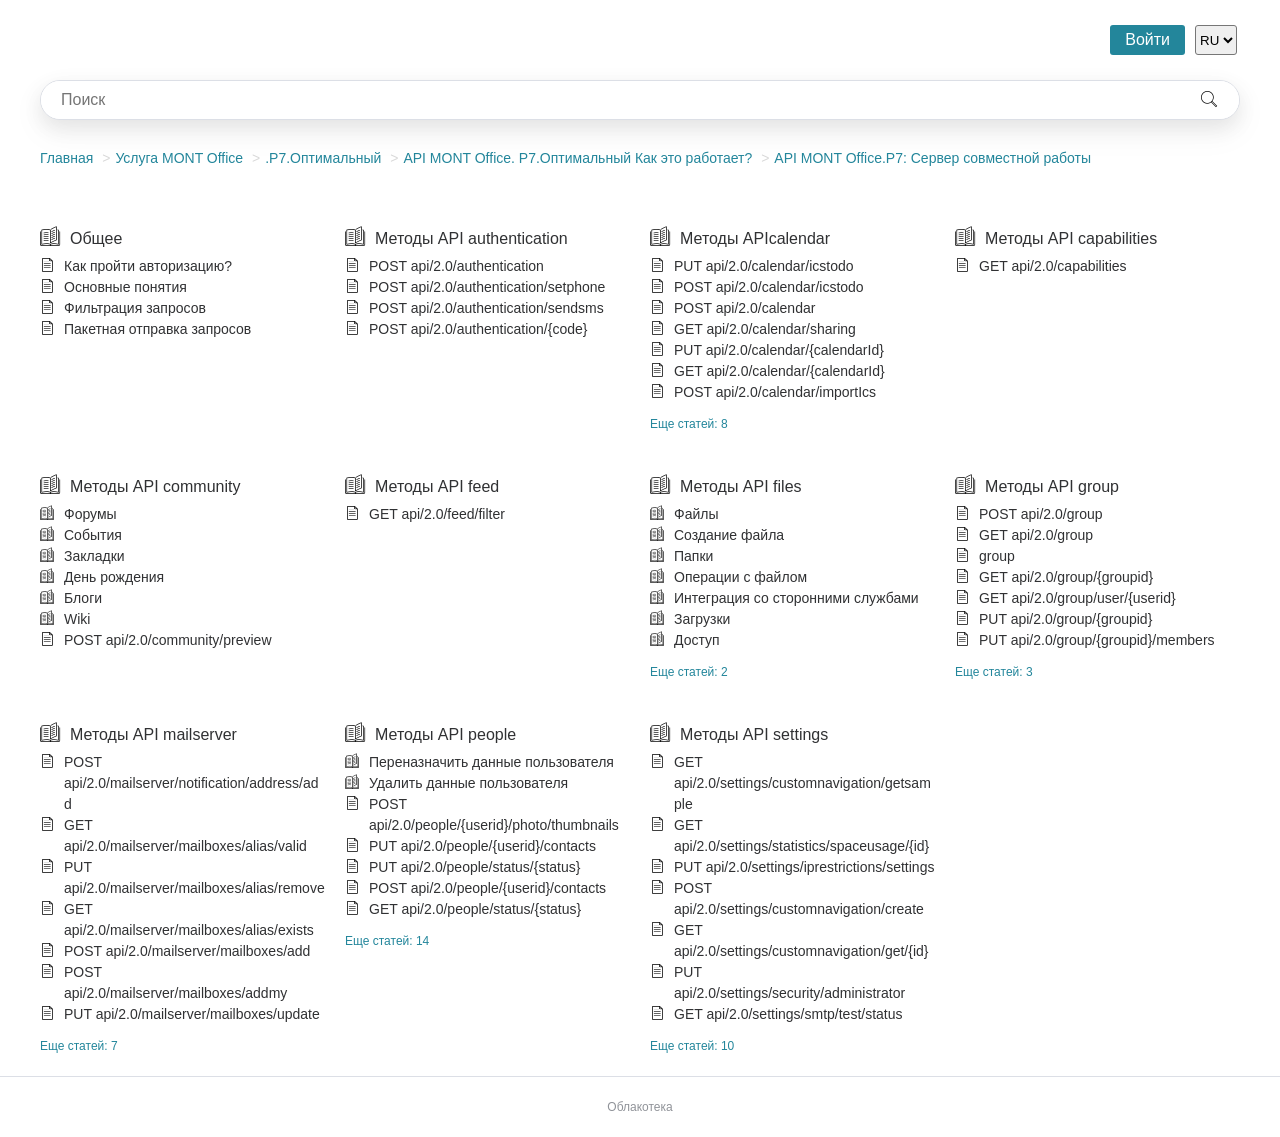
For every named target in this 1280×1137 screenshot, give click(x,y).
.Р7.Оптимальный (323, 158)
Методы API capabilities (1071, 238)
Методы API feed (437, 486)
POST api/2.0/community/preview (168, 640)
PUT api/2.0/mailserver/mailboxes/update (192, 1014)
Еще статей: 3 (994, 672)
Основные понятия (125, 287)
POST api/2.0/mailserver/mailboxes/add (187, 951)
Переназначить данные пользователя (491, 762)
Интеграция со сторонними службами (796, 598)
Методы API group (1052, 486)
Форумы (90, 514)
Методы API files (741, 486)
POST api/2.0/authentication (456, 266)
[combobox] (610, 100)
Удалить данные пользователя (468, 783)
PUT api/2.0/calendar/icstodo (764, 266)
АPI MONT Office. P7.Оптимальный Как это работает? (577, 158)
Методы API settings (754, 734)
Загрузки (702, 619)
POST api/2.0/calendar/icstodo (769, 287)
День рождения (114, 577)
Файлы (696, 514)
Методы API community (155, 486)
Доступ (697, 640)
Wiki (77, 619)
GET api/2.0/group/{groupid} (1066, 577)
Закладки (94, 556)
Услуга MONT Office (179, 158)
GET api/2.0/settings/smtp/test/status (788, 1014)
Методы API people (445, 734)
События (93, 535)
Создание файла (729, 535)
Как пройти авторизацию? (148, 266)
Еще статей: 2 (689, 672)
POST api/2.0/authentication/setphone (487, 287)
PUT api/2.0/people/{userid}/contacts (482, 846)
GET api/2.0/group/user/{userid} (1077, 598)
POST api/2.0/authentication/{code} (478, 329)
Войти (1147, 39)
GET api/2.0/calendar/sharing (765, 329)
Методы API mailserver (153, 734)
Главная (66, 158)
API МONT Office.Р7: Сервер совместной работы (932, 158)
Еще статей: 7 (79, 1046)
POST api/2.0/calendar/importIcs (775, 392)
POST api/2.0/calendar (744, 308)
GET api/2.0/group (1036, 535)
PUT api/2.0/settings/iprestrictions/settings (804, 867)
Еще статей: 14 (387, 941)
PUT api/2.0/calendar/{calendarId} (779, 350)
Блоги (83, 598)
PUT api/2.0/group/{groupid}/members (1097, 640)
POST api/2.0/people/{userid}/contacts (487, 888)
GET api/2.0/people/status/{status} (475, 909)
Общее (96, 238)
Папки (693, 556)
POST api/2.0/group (1040, 514)
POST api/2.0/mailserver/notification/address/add (191, 783)
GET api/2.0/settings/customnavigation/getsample (802, 783)
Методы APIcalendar (755, 238)
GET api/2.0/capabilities (1053, 266)
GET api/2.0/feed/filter (437, 514)
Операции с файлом (740, 577)
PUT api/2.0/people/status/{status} (474, 867)
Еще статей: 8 (689, 424)
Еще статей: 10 (692, 1046)
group (997, 556)
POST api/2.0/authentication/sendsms (486, 308)
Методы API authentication (471, 238)
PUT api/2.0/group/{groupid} (1065, 619)
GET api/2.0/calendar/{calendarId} (779, 371)
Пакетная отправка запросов (157, 329)
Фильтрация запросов (135, 308)
